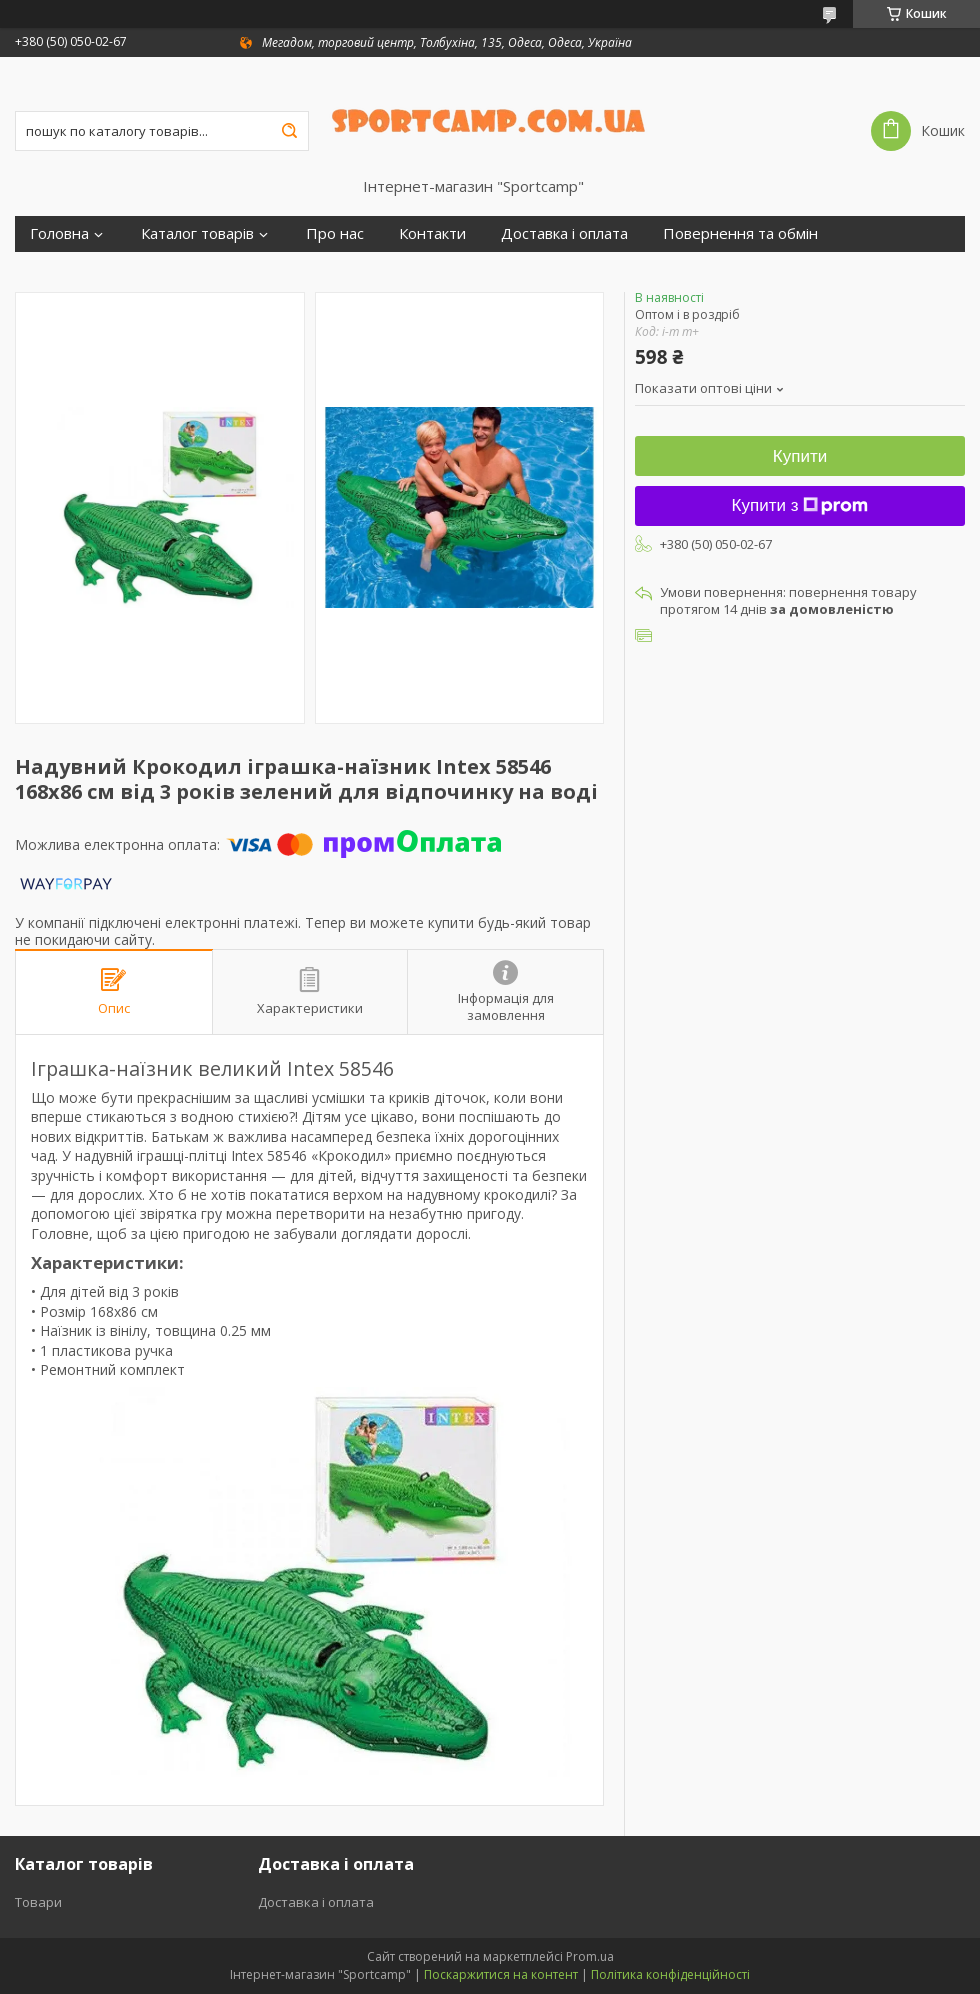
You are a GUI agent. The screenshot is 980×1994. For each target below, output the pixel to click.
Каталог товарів (197, 233)
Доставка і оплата (564, 233)
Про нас (335, 233)
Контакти (432, 233)
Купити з (800, 505)
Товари (38, 1902)
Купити (800, 456)
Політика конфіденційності (670, 1974)
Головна (59, 233)
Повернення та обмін (740, 233)
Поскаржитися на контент (501, 1974)
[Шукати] (289, 131)
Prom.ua (590, 1956)
